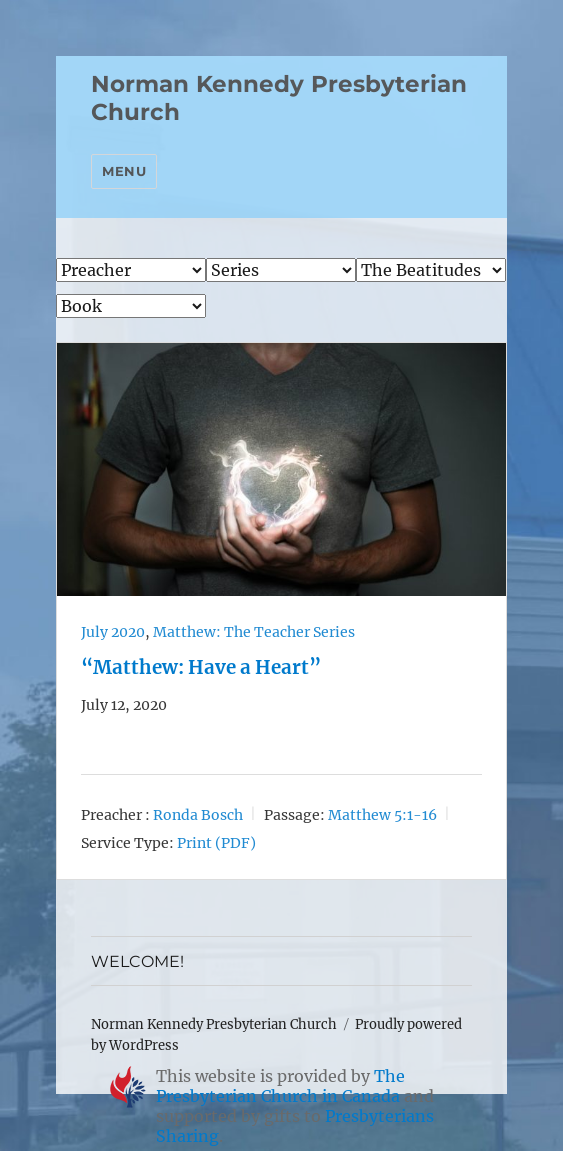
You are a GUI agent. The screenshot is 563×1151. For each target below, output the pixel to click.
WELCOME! (137, 961)
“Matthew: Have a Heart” (201, 667)
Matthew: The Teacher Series (254, 632)
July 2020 (113, 632)
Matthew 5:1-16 (382, 815)
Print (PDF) (216, 843)
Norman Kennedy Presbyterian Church (214, 1024)
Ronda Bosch (198, 815)
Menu (124, 171)
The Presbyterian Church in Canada (280, 1086)
